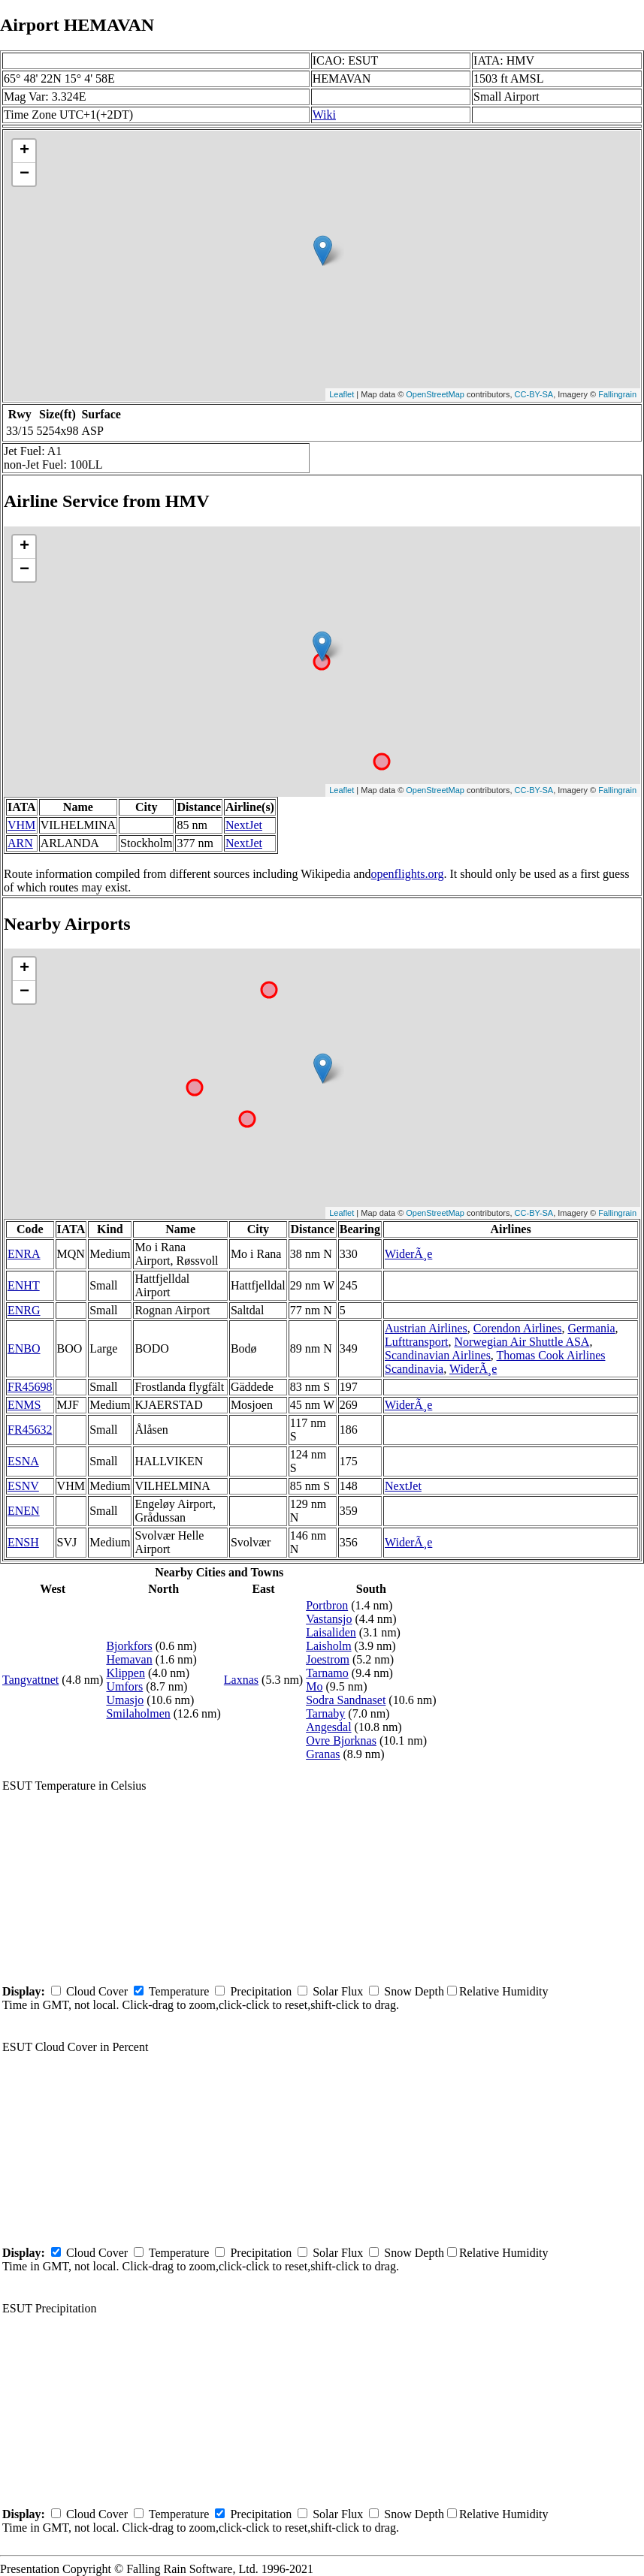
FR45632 (30, 1429)
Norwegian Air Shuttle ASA (521, 1341)
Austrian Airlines (426, 1328)
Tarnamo (327, 1673)
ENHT (24, 1285)
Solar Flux (338, 1991)
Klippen (125, 1673)
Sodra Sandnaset (345, 1700)
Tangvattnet (30, 1679)
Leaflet (341, 394)
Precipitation (261, 1991)
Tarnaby (325, 1713)
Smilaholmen (138, 1713)
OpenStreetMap (435, 394)
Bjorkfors (129, 1645)
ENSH (23, 1542)
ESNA (23, 1461)
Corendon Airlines (517, 1328)
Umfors (124, 1686)
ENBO (24, 1348)
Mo (314, 1686)
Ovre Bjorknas (341, 1740)
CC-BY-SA (534, 394)
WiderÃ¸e (408, 1253)
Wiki (324, 114)
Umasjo (125, 1700)
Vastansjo (329, 1618)
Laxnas (241, 1679)
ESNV (23, 1486)
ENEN (24, 1510)
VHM (21, 825)
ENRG (24, 1310)
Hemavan (129, 1659)
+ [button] (24, 151)
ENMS (24, 1404)
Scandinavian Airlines (438, 1355)
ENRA (24, 1253)
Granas (323, 1754)
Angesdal (328, 1727)
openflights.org (406, 873)
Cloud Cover (97, 1991)
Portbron (327, 1605)
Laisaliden (331, 1632)
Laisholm (328, 1645)
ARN (20, 843)
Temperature (179, 1991)
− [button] (24, 174)
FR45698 (30, 1386)
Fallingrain (617, 394)
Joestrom (327, 1659)
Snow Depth (414, 1991)
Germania (591, 1328)
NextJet (243, 825)
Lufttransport (416, 1341)
